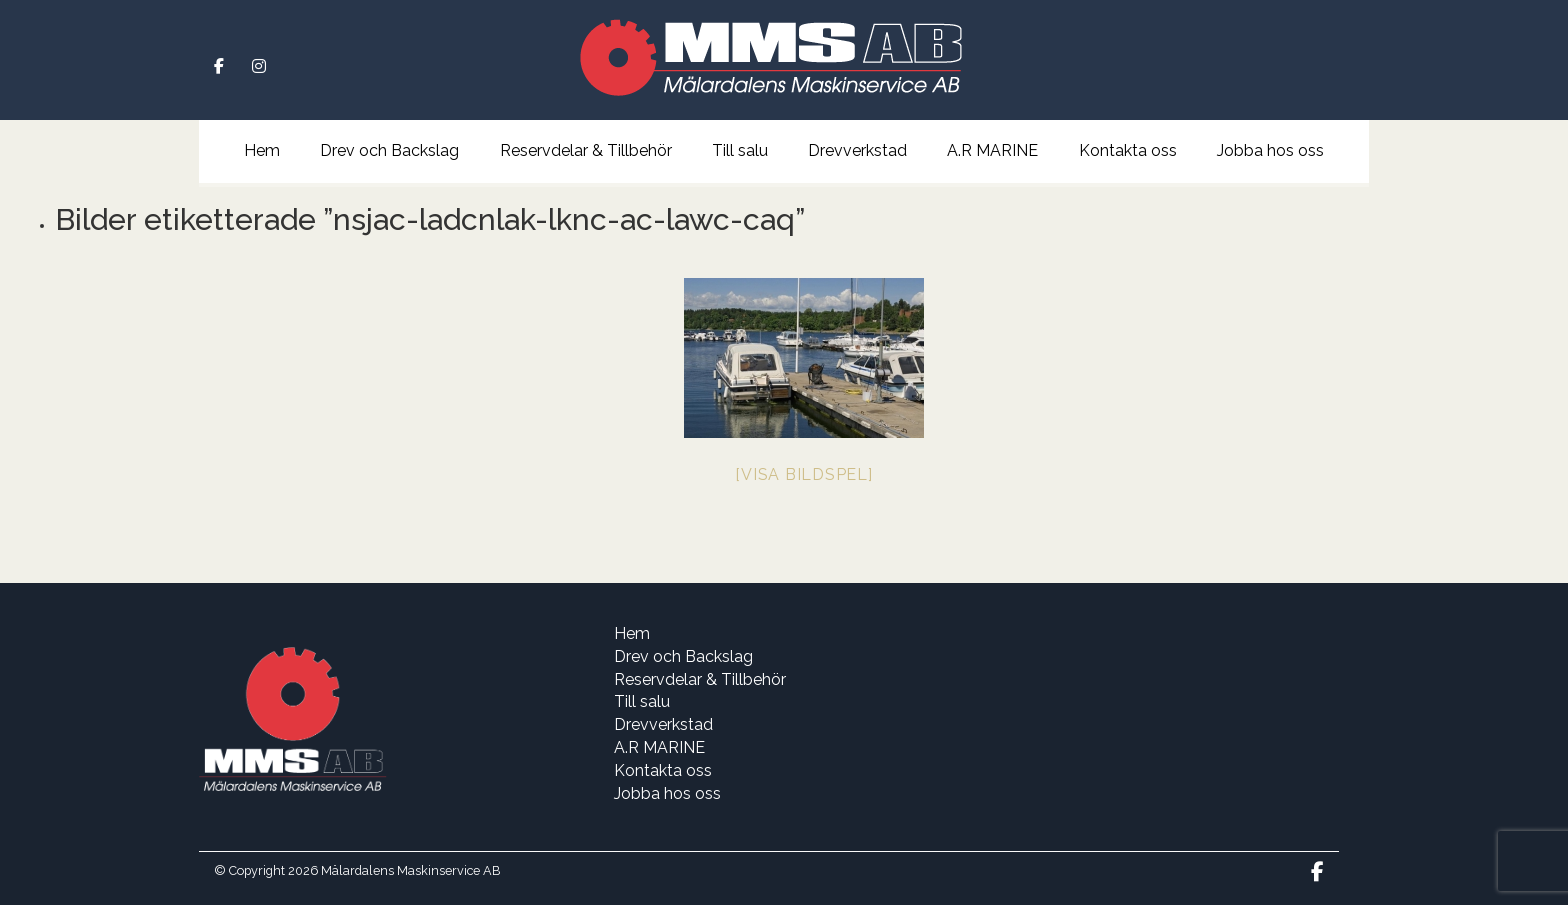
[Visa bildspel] (803, 474)
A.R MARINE (992, 150)
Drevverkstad (857, 150)
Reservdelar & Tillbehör (586, 150)
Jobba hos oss (1270, 150)
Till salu (740, 150)
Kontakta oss (1128, 150)
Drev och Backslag (389, 150)
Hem (262, 150)
